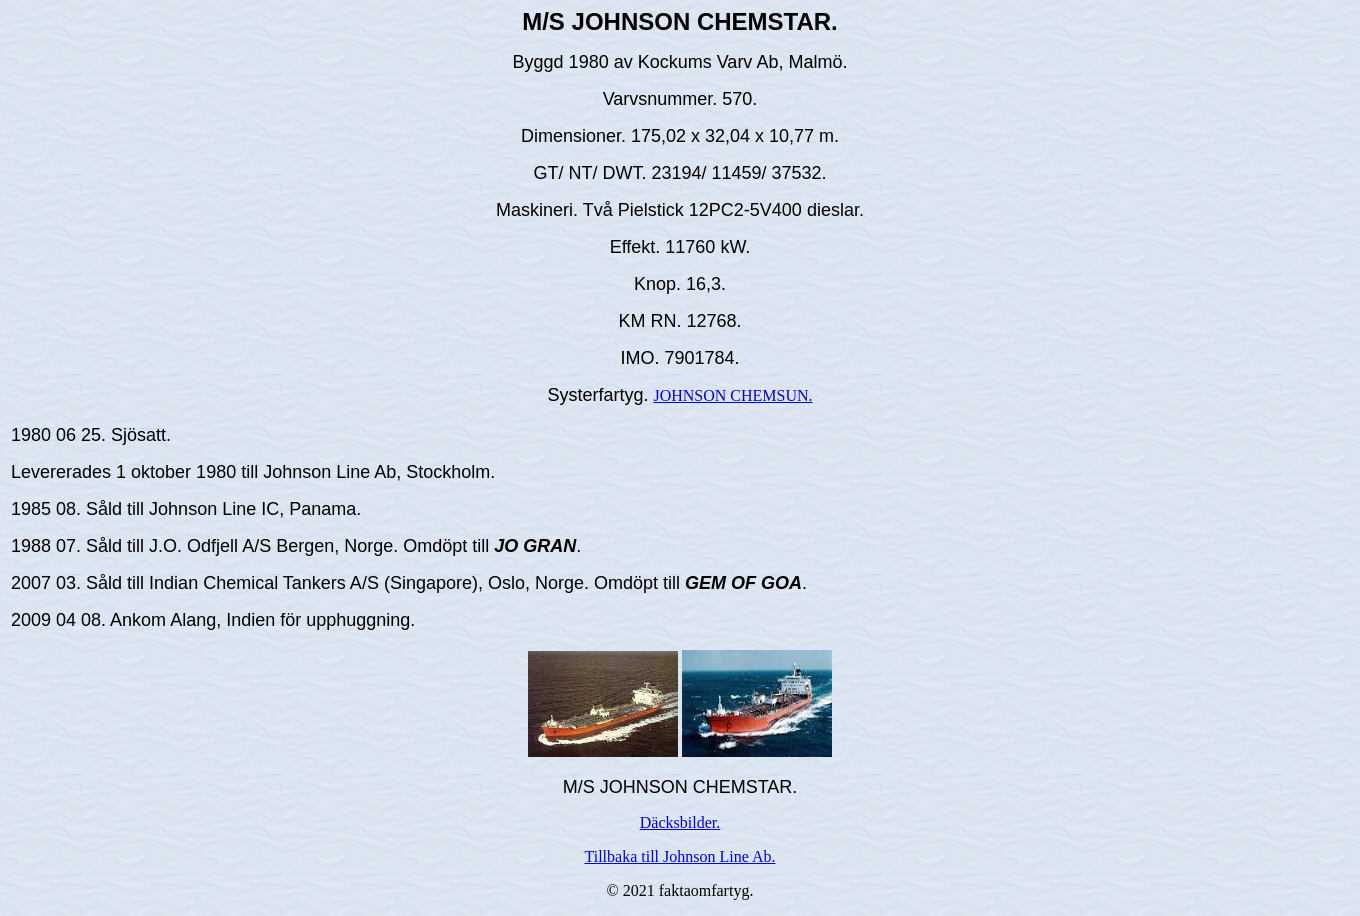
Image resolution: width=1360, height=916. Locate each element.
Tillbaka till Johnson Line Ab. (680, 856)
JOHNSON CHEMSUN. (732, 395)
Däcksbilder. (680, 822)
